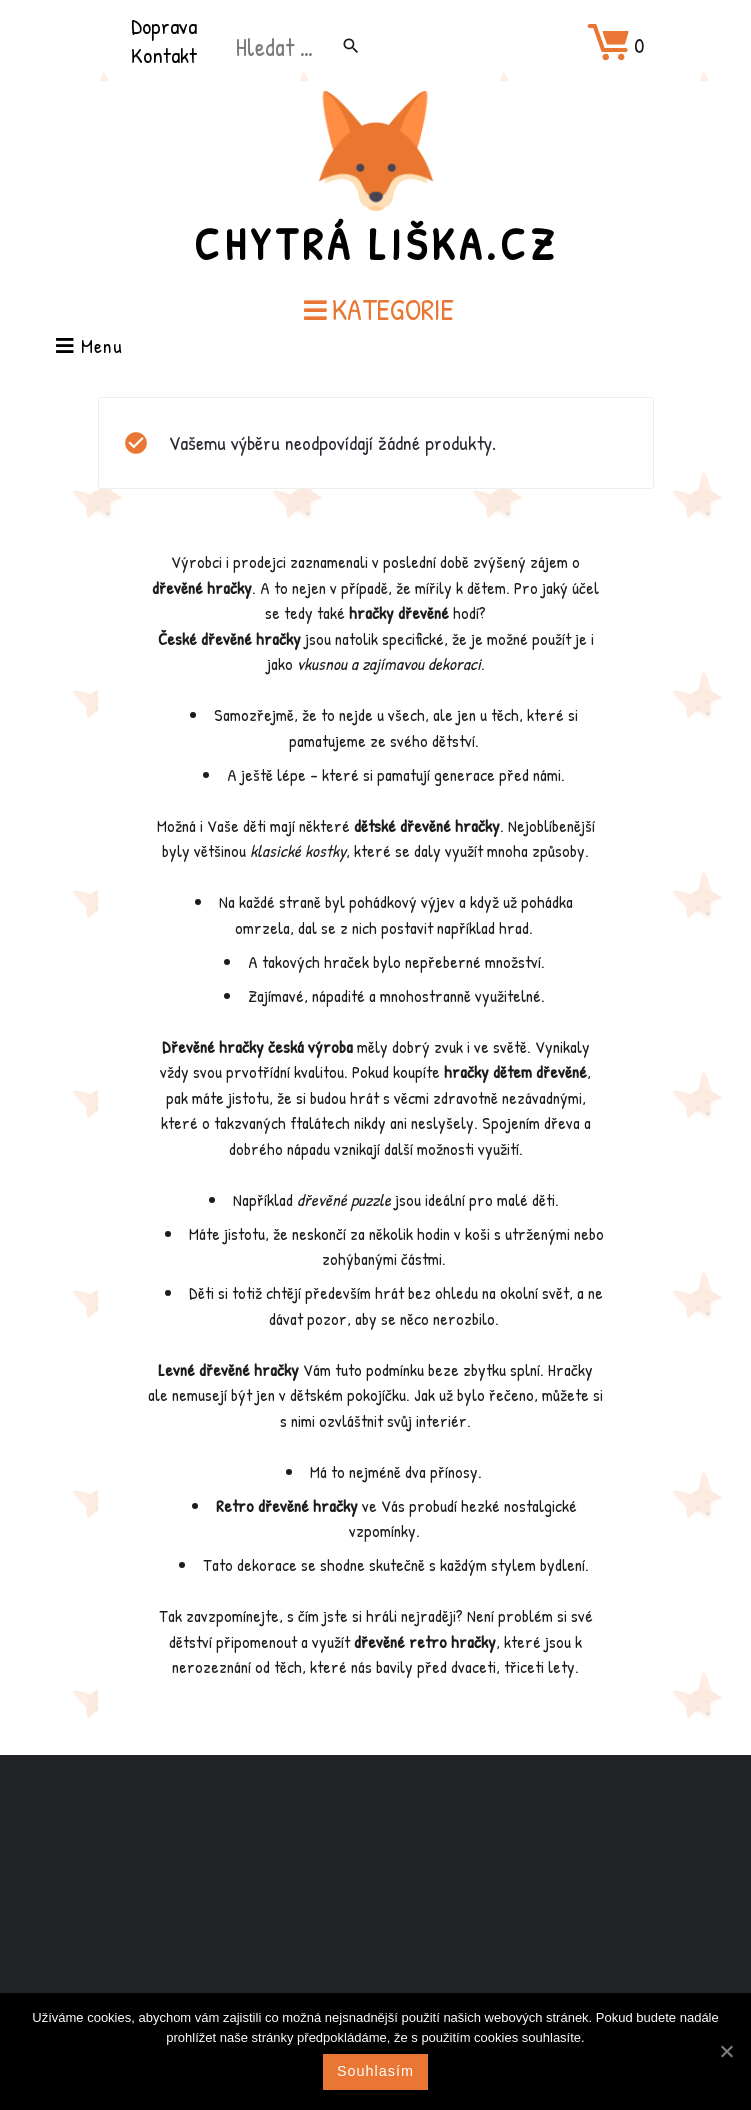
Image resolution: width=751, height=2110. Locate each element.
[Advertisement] (376, 1913)
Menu (89, 347)
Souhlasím (375, 2071)
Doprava (164, 26)
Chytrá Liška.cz (376, 244)
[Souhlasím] (726, 2051)
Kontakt (164, 55)
